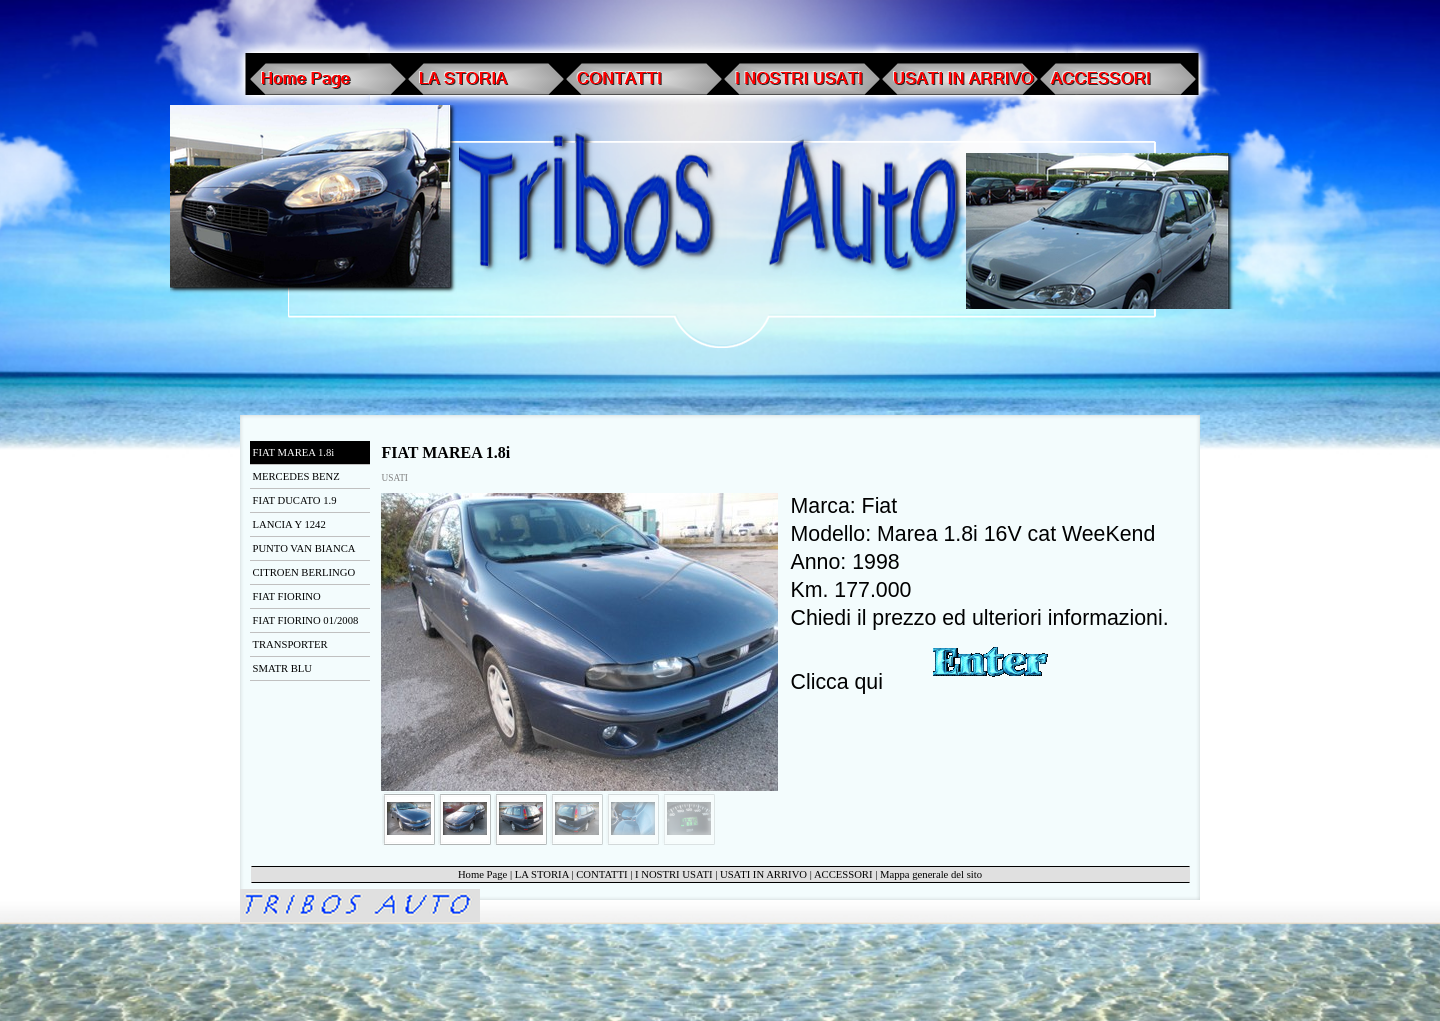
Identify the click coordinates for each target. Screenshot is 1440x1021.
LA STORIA (542, 874)
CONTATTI (601, 874)
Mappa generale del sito (931, 874)
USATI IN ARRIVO (763, 874)
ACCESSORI (843, 874)
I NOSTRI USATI (674, 874)
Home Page (482, 874)
